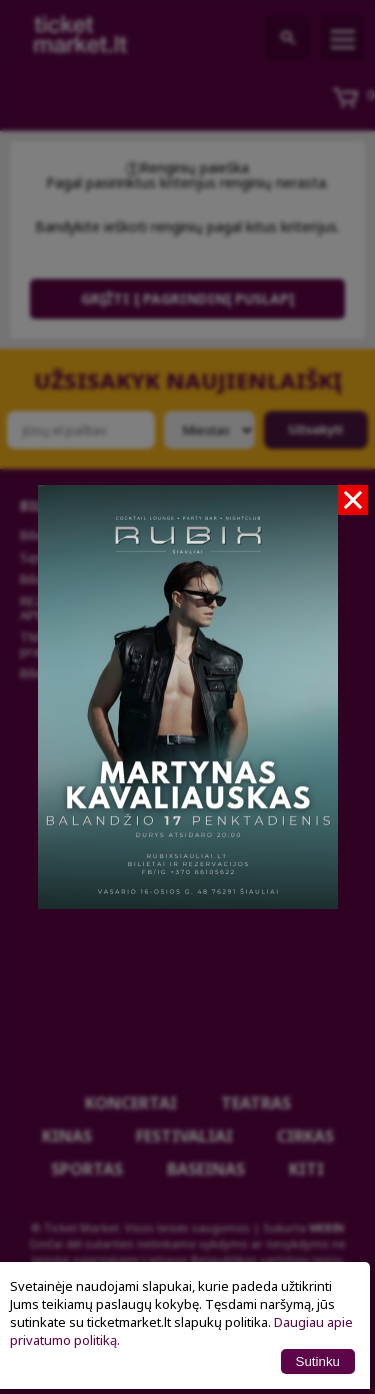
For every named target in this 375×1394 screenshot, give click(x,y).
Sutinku (318, 1361)
